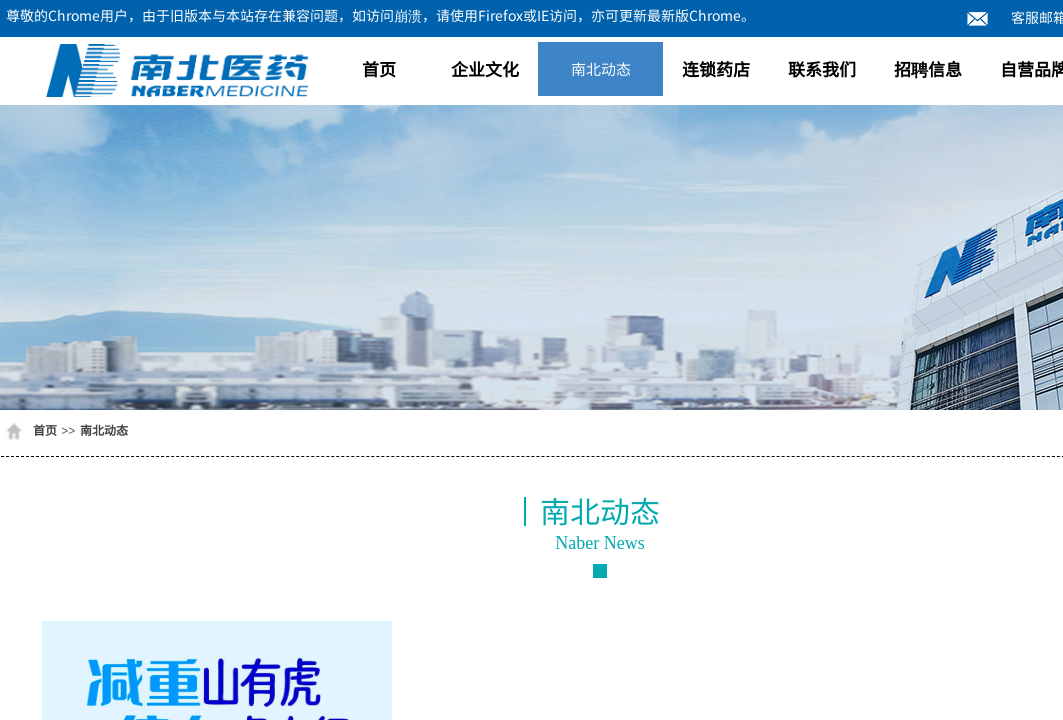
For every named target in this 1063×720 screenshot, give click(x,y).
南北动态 (601, 68)
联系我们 (822, 68)
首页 (379, 68)
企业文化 (485, 68)
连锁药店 (716, 68)
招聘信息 (928, 68)
